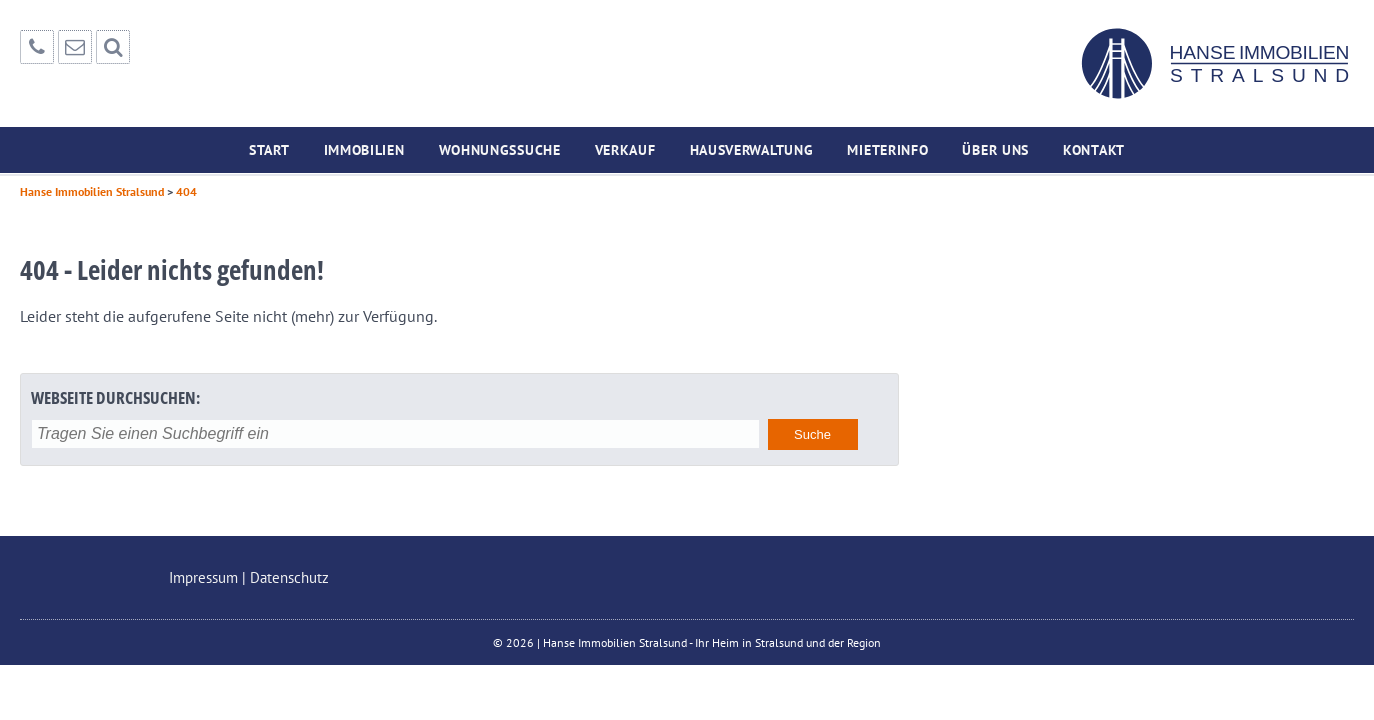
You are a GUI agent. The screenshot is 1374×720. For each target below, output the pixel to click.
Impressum (203, 577)
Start (269, 150)
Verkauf (625, 150)
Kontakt (1094, 150)
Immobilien (364, 150)
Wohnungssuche (500, 150)
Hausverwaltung (752, 150)
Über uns (995, 150)
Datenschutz (289, 577)
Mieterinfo (887, 150)
